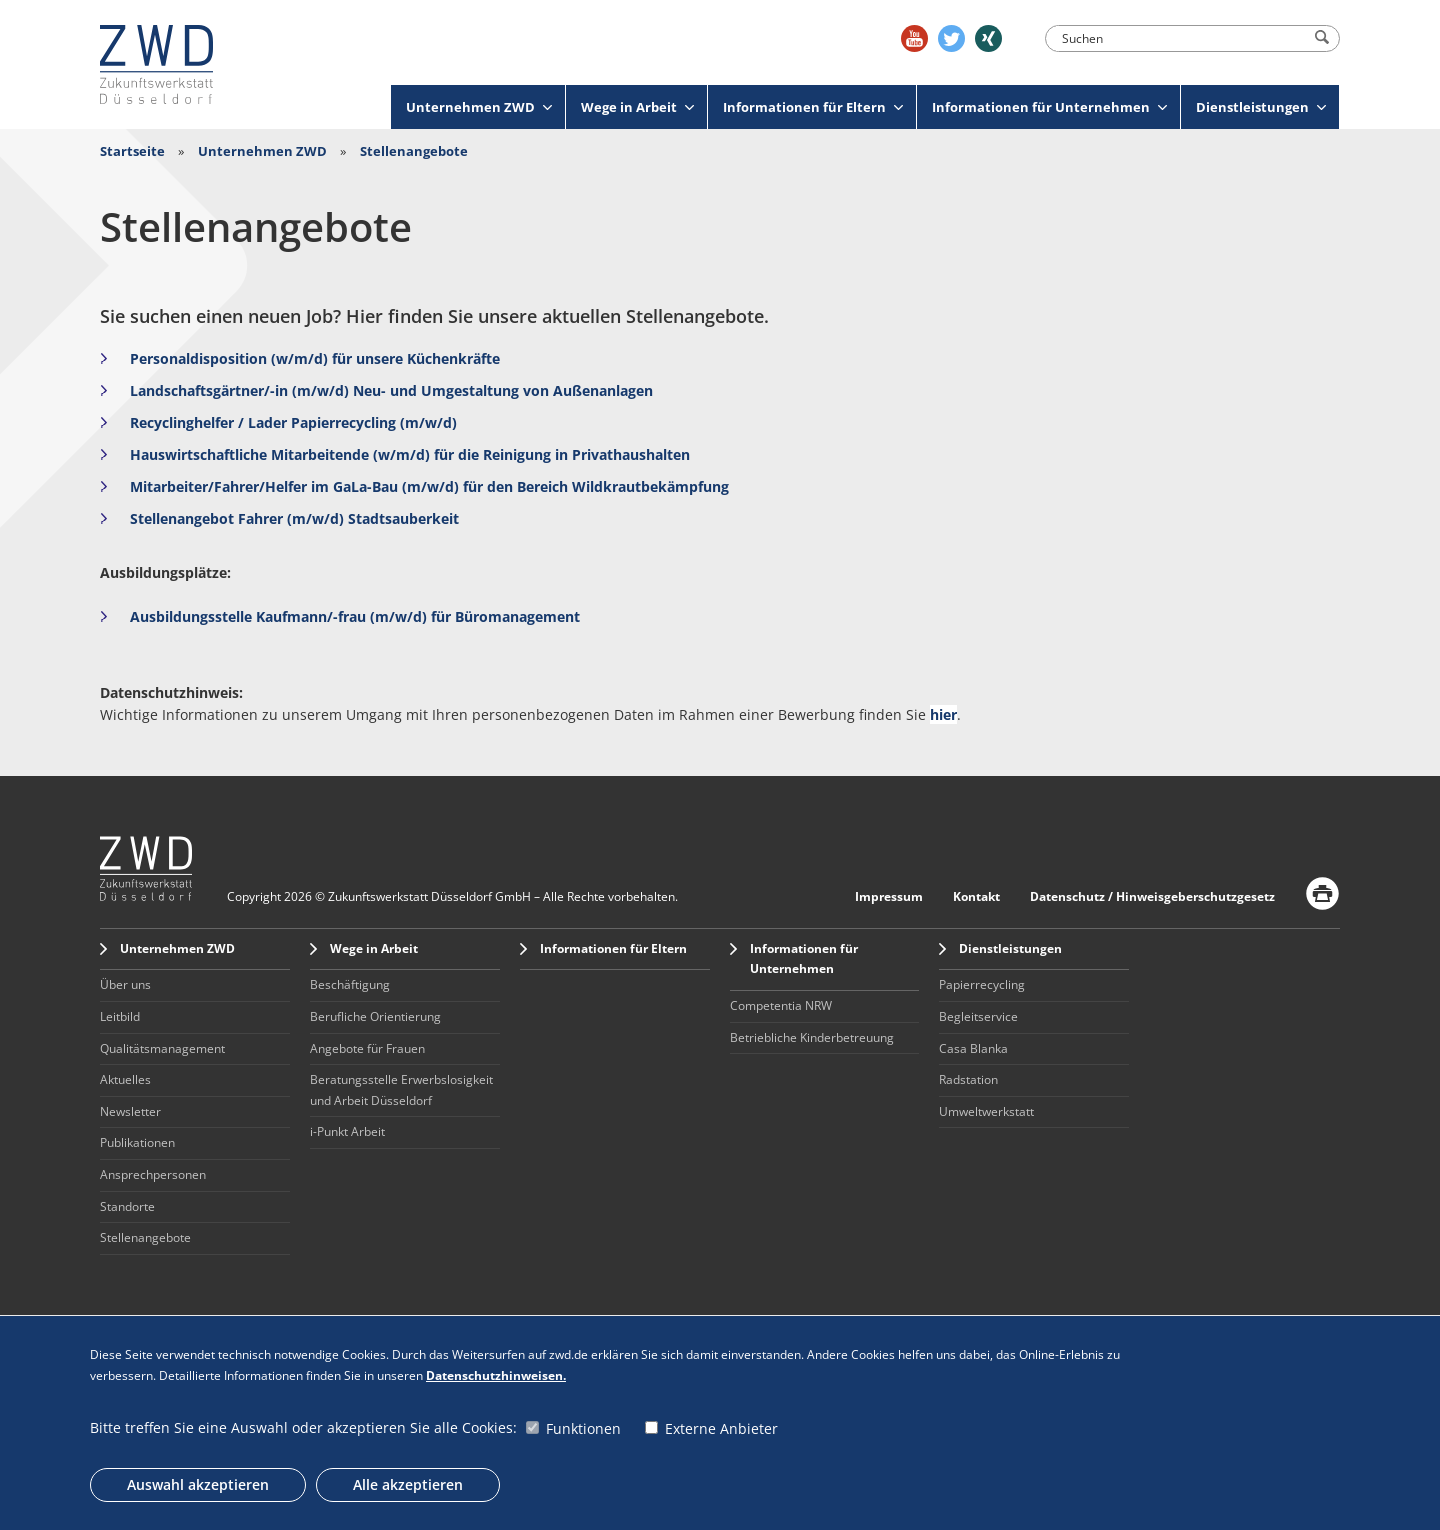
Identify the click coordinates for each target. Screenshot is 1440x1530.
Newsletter (130, 1111)
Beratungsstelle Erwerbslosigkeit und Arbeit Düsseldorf (401, 1090)
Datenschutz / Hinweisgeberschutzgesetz (1152, 896)
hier (943, 714)
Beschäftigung (350, 984)
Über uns (125, 984)
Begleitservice (978, 1016)
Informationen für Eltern (813, 107)
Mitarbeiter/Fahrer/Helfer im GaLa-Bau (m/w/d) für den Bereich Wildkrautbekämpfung (429, 486)
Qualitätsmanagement (162, 1048)
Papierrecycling (982, 984)
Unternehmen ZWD (479, 107)
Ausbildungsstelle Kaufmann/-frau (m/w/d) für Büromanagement (355, 616)
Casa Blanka (973, 1048)
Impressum (889, 896)
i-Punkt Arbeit (347, 1131)
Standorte (127, 1206)
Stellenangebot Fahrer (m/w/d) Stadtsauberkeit (294, 518)
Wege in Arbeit (637, 107)
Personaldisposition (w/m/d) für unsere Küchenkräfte (317, 358)
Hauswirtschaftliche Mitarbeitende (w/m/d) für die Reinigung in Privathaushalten (410, 454)
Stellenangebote (414, 151)
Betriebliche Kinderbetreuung (812, 1037)
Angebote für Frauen (367, 1048)
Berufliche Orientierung (375, 1016)
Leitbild (120, 1016)
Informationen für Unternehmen (1049, 107)
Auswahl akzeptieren (198, 1484)
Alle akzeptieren (408, 1484)
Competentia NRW (781, 1005)
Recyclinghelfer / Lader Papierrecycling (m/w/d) (293, 422)
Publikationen (137, 1142)
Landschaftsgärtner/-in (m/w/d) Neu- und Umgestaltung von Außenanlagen (391, 390)
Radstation (968, 1079)
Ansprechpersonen (153, 1174)
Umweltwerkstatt (986, 1111)
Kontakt (976, 896)
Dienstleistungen (1261, 107)
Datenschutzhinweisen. (496, 1375)
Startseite (132, 151)
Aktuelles (125, 1079)
